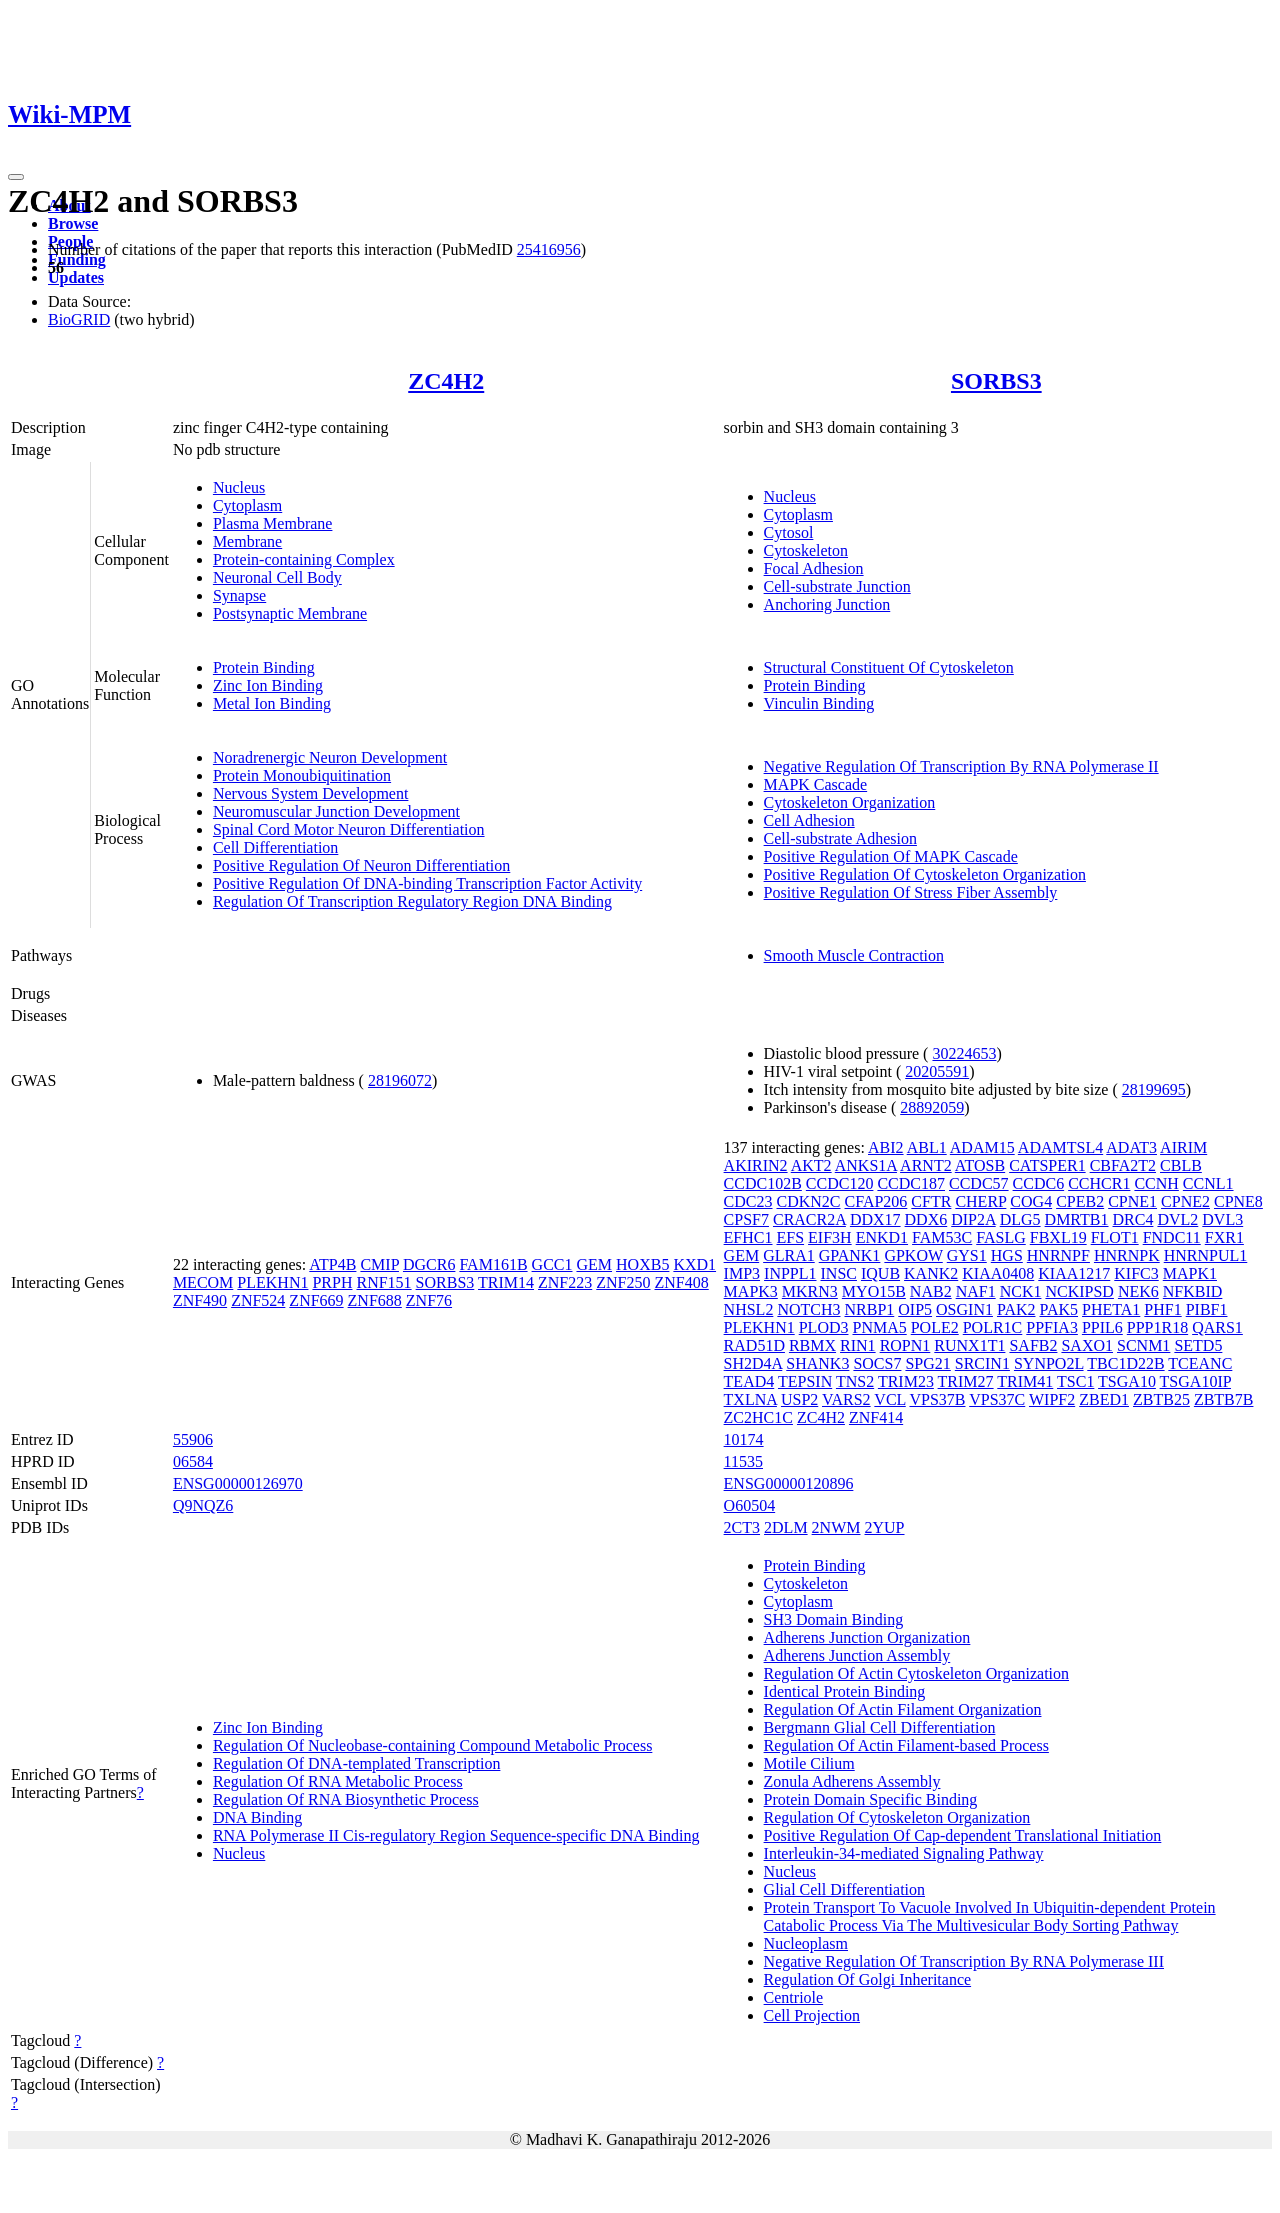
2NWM (836, 1527)
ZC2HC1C (758, 1417)
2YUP (885, 1527)
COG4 (1031, 1201)
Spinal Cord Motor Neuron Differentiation (349, 829)
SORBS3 (996, 381)
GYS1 (967, 1255)
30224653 (964, 1053)
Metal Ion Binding (272, 703)
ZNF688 (375, 1300)
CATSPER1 (1047, 1165)
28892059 (932, 1107)
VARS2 (846, 1399)
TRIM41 (1025, 1381)
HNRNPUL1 (1206, 1255)
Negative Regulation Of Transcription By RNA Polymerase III (964, 1961)
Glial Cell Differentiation (844, 1889)
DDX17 (875, 1219)
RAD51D (754, 1345)
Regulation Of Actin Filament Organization (903, 1709)
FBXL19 (1058, 1237)
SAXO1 (1087, 1345)
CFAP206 (876, 1201)
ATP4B (332, 1264)
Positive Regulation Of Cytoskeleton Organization (925, 874)
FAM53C (942, 1237)
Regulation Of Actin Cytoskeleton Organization (916, 1673)
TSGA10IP (1195, 1381)
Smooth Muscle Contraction (854, 955)
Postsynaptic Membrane (290, 613)
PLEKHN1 (272, 1282)
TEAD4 (749, 1381)
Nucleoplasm (806, 1943)
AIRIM (1183, 1147)
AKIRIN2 (756, 1165)
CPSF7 (746, 1219)
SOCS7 (877, 1363)
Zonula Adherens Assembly (852, 1781)
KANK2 (931, 1273)
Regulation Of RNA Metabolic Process (338, 1781)
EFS (791, 1237)
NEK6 (1138, 1291)
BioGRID (79, 319)
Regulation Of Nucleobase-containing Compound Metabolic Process (432, 1745)
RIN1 (858, 1345)
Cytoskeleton (806, 550)
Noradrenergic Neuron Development (330, 757)
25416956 (549, 249)
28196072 (400, 1080)
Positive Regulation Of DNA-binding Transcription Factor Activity (427, 883)
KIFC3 (1136, 1273)
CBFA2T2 (1123, 1165)
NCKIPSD (1079, 1291)
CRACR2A (809, 1219)
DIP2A (973, 1219)
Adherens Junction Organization (867, 1637)
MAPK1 (1190, 1273)
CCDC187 (911, 1183)
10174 (744, 1439)
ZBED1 (1104, 1399)
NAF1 (976, 1291)
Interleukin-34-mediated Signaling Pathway (904, 1853)
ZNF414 (876, 1417)
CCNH (1156, 1183)
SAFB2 (1033, 1345)
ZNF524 (258, 1300)
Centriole (794, 1997)
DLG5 (1020, 1219)
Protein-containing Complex (304, 559)
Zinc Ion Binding (268, 685)
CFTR (931, 1201)
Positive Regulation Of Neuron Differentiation (361, 865)
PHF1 (1162, 1309)
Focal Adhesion (814, 568)
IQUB (880, 1273)
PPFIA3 (1052, 1327)
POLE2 (935, 1327)
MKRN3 (810, 1291)
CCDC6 (1039, 1183)
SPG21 (927, 1363)
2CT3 (742, 1527)
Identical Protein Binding (845, 1691)
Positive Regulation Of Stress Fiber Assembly (911, 892)
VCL (889, 1399)
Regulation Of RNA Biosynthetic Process (346, 1799)
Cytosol (789, 532)
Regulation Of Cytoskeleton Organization (897, 1817)
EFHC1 (748, 1237)
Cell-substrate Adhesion (840, 838)
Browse (73, 223)
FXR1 (1224, 1237)
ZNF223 (565, 1282)
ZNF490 (200, 1300)
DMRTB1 (1077, 1219)
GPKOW (913, 1255)
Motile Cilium (809, 1763)
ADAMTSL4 (1060, 1147)
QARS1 (1217, 1327)
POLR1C (993, 1327)
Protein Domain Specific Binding (871, 1799)
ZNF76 (429, 1300)
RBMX (812, 1345)
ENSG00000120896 (789, 1483)
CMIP (379, 1264)
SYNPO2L (1049, 1363)
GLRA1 (789, 1255)
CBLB (1181, 1165)
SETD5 (1198, 1345)
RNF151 (383, 1282)
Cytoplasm (247, 505)
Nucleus (239, 487)
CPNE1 (1132, 1201)
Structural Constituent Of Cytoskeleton (889, 667)
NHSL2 (749, 1309)
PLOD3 (824, 1327)
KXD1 (694, 1264)
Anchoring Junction (827, 604)
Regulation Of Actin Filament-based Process (906, 1745)
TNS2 (855, 1381)
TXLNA (750, 1399)
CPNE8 (1238, 1201)
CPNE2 (1185, 1201)
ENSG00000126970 (238, 1483)
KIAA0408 (998, 1273)
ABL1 (927, 1147)
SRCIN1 (982, 1363)
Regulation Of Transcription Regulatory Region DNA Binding (412, 901)
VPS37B (937, 1399)
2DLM (786, 1527)
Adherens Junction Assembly (857, 1655)
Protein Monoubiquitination (302, 775)
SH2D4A (753, 1363)
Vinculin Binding (819, 703)
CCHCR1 (1099, 1183)
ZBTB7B (1224, 1399)
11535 (743, 1461)
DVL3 (1222, 1219)
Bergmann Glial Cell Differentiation (880, 1727)
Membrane (247, 541)
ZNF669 (316, 1300)
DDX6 (926, 1219)
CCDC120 (840, 1183)
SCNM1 (1143, 1345)
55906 (193, 1439)
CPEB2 (1080, 1201)
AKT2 (811, 1165)
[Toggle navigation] (16, 177)
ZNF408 (682, 1282)
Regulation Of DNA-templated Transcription (357, 1763)
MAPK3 (751, 1291)
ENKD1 (882, 1237)
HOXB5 (642, 1264)
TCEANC (1200, 1363)
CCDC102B (763, 1183)
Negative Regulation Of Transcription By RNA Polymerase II (961, 766)
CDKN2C (809, 1201)
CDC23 (748, 1201)
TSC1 (1075, 1381)
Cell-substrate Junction (837, 586)
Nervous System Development (311, 793)
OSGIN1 (964, 1309)
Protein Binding (264, 667)
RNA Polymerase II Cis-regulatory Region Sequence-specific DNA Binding (456, 1835)
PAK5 (1059, 1309)
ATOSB (980, 1165)
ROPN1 (905, 1345)
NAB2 (931, 1291)
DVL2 (1177, 1219)
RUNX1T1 (969, 1345)
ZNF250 (623, 1282)
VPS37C (997, 1399)
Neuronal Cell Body (277, 577)
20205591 (937, 1071)
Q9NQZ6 (203, 1505)
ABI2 (886, 1147)
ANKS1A (866, 1165)
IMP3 (742, 1273)
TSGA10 (1127, 1381)
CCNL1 (1208, 1183)
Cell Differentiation (275, 847)
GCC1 (552, 1264)
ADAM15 (982, 1147)
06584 (193, 1461)
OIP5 (915, 1309)
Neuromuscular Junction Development (336, 811)
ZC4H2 (446, 381)
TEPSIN (805, 1381)
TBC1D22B (1125, 1363)
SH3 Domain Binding (834, 1619)
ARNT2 (926, 1165)
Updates (76, 277)
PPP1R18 (1157, 1327)
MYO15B (874, 1291)
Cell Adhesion (809, 820)
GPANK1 (850, 1255)
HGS (1007, 1255)
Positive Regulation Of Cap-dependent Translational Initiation (963, 1835)
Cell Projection (812, 2015)
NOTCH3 (808, 1309)
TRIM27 (966, 1381)
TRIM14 (506, 1282)
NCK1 (1021, 1291)
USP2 (799, 1399)
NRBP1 (869, 1309)
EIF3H (830, 1237)
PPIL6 (1102, 1327)
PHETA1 (1111, 1309)
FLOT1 (1115, 1237)
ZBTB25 (1161, 1399)
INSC (839, 1273)
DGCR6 (429, 1264)
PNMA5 (879, 1327)
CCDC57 (979, 1183)
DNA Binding (257, 1817)
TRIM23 (906, 1381)
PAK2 (1016, 1309)
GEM (594, 1264)
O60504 (750, 1505)
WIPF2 (1052, 1399)
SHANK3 (817, 1363)
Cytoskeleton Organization (850, 802)
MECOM (203, 1282)
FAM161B (493, 1264)
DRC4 (1133, 1219)
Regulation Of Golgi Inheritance (868, 1979)
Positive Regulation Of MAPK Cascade (891, 856)
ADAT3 (1131, 1147)
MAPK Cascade (816, 784)
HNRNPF (1058, 1255)
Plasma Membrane (273, 523)
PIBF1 (1207, 1309)
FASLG (1001, 1237)
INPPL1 (790, 1273)
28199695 (1154, 1089)
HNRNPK (1127, 1255)
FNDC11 (1172, 1237)
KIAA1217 (1074, 1273)
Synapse (239, 595)
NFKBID (1193, 1291)
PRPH (332, 1282)
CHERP (980, 1201)
